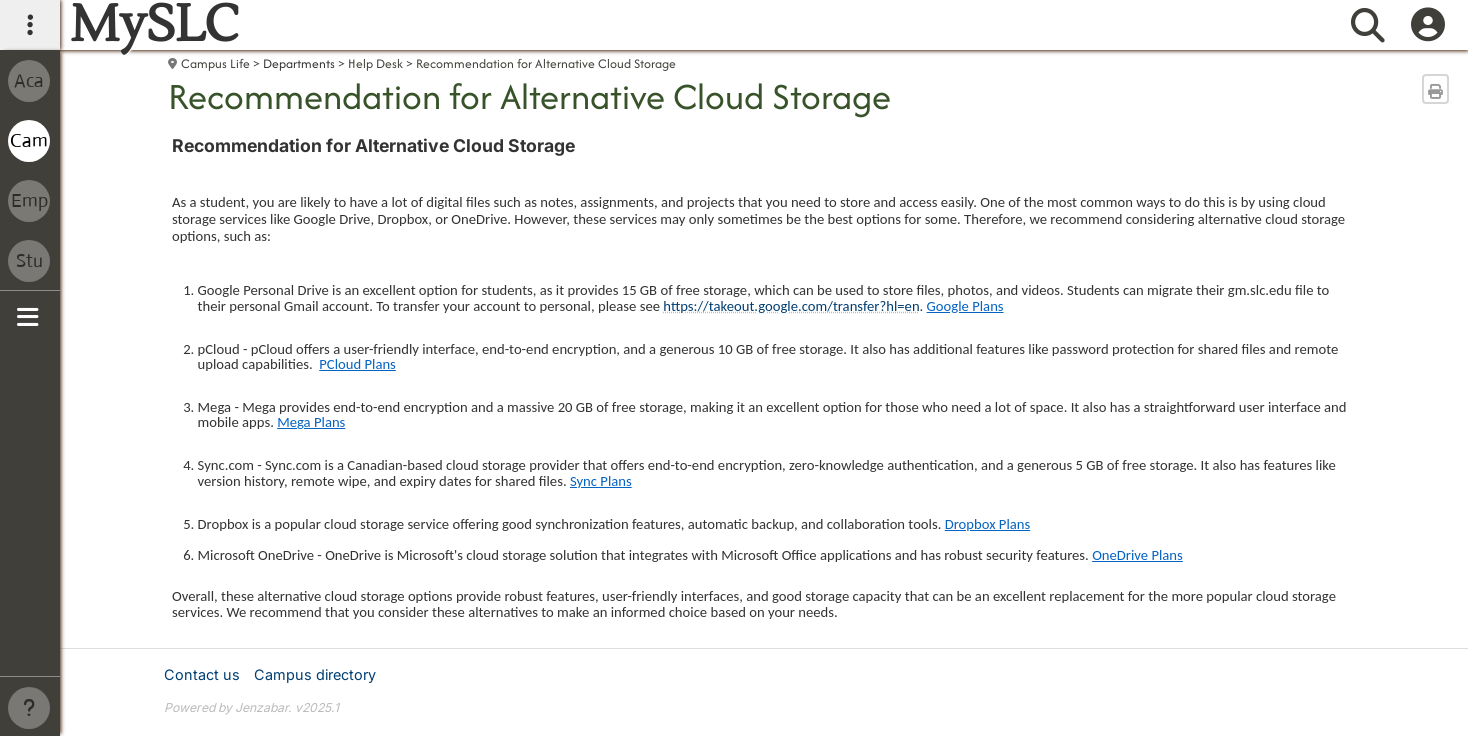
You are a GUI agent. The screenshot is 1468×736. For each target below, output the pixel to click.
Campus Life (215, 63)
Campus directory (315, 674)
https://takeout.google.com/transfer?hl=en (791, 306)
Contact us (202, 674)
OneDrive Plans (1137, 555)
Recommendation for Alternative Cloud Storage (546, 63)
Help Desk (375, 63)
